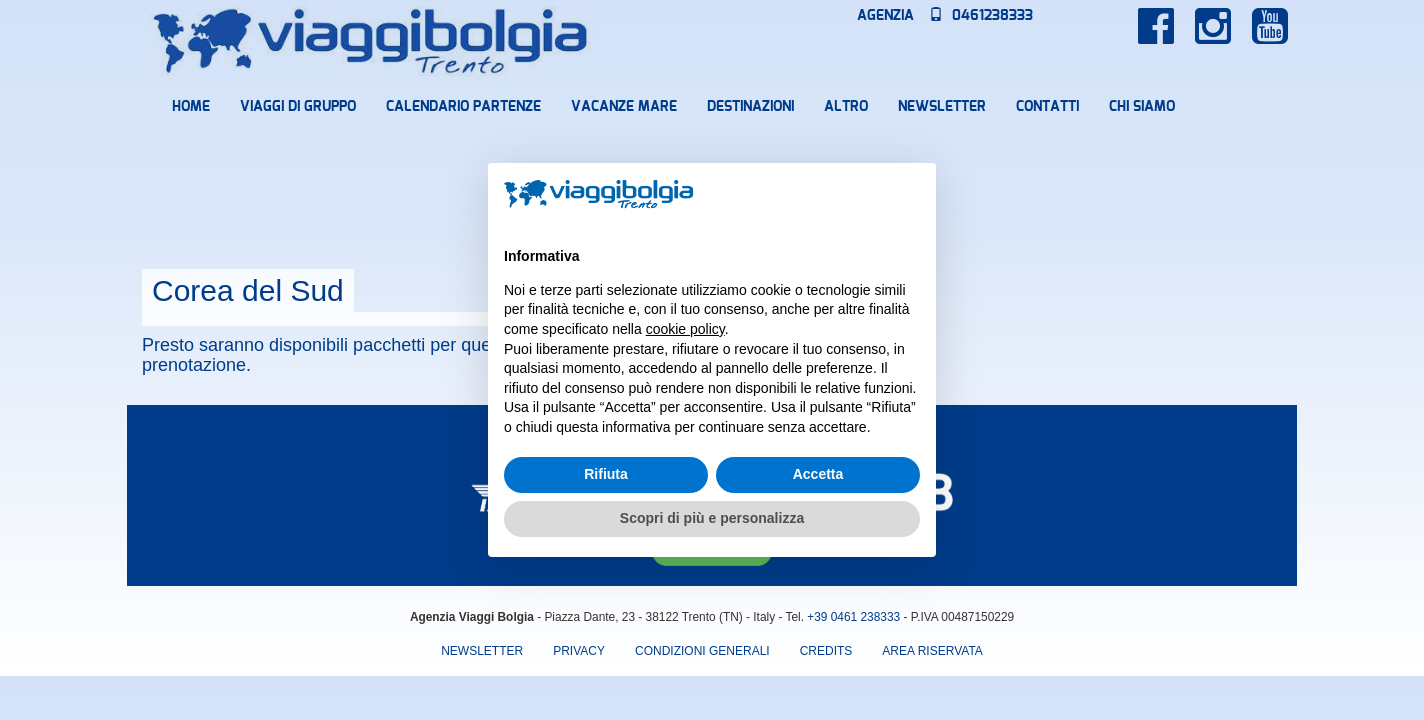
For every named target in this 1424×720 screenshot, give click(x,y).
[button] (910, 195)
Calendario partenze (463, 107)
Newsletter (942, 107)
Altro (846, 107)
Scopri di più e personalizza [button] (712, 518)
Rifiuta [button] (606, 474)
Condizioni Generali (702, 651)
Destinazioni (750, 107)
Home (191, 107)
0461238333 (981, 16)
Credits (826, 651)
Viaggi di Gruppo (298, 107)
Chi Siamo (1142, 107)
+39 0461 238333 (853, 617)
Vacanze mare (624, 107)
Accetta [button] (818, 474)
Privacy (579, 651)
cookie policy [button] (685, 329)
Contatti (1047, 107)
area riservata (932, 651)
